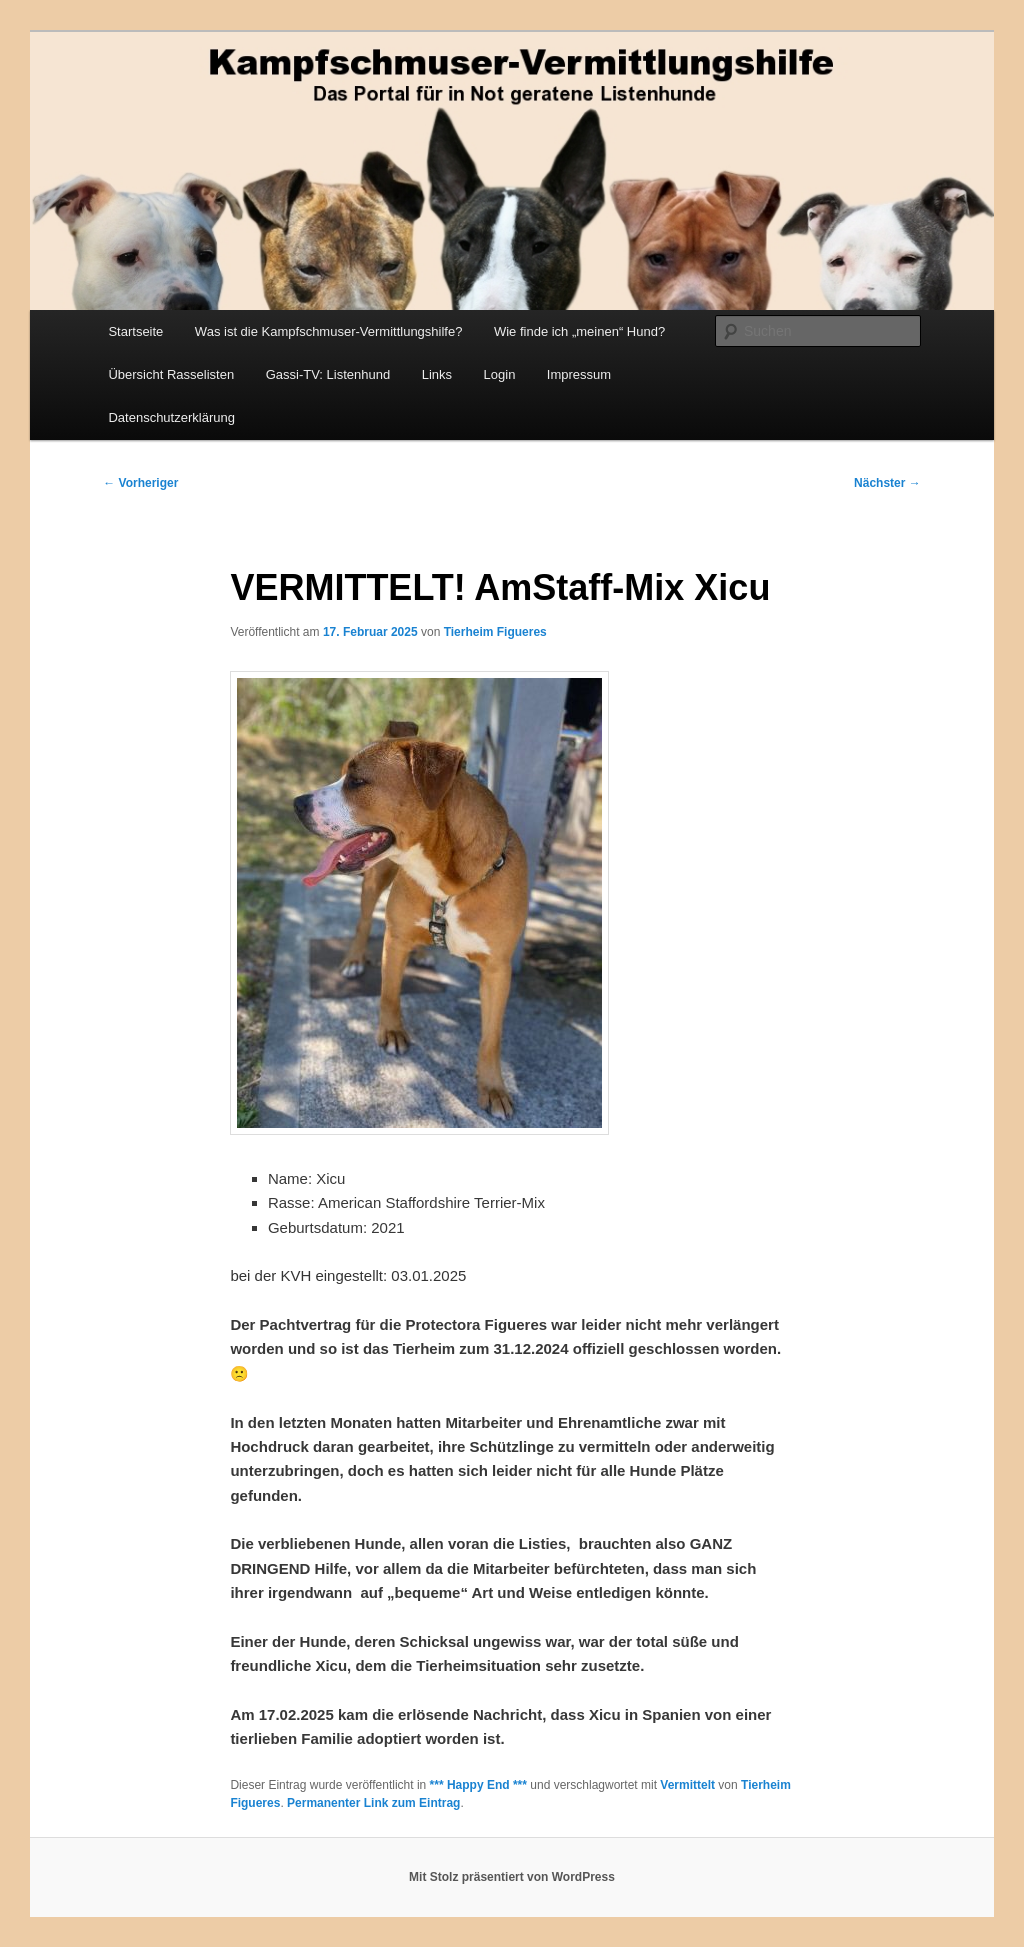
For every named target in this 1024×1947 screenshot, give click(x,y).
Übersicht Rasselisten (171, 374)
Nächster (887, 483)
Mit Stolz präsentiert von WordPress (512, 1877)
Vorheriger (140, 483)
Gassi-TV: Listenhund (328, 374)
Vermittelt (687, 1785)
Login (500, 374)
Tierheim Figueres (495, 632)
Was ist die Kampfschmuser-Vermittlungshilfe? (329, 331)
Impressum (579, 374)
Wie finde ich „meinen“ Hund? (579, 331)
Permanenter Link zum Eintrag (373, 1803)
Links (437, 374)
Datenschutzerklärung (171, 417)
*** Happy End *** (478, 1785)
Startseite (135, 331)
